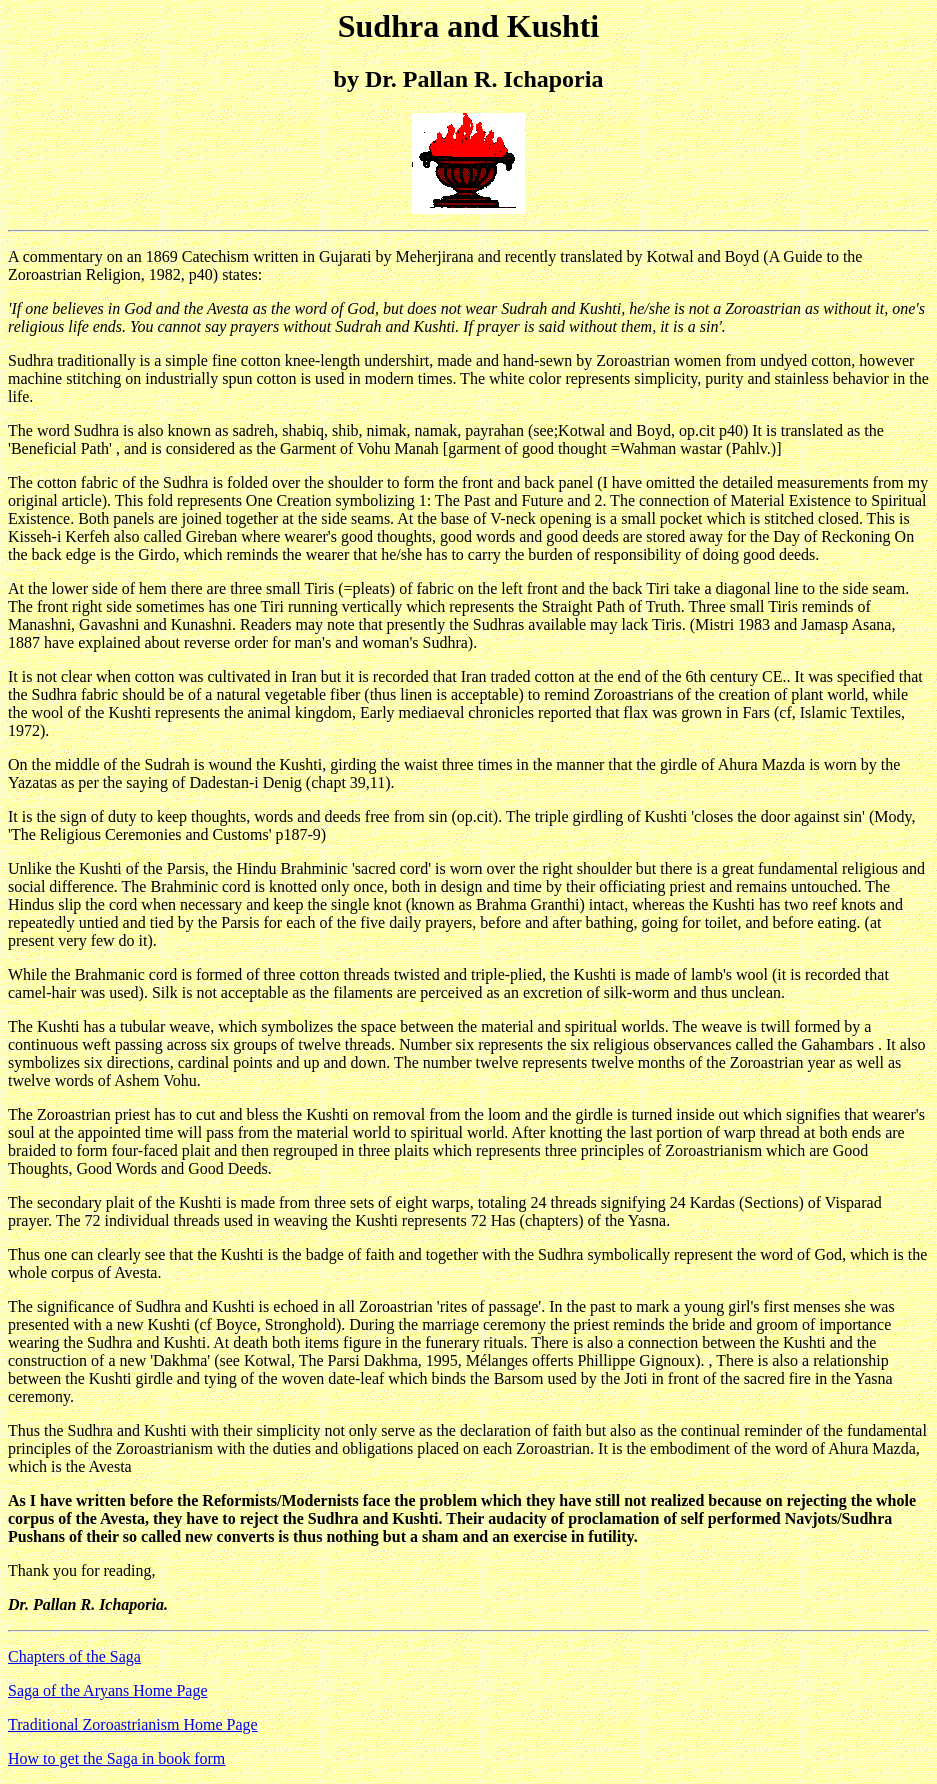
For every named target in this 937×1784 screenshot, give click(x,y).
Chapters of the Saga (74, 1656)
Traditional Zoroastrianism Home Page (133, 1724)
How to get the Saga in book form (116, 1758)
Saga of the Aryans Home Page (108, 1690)
